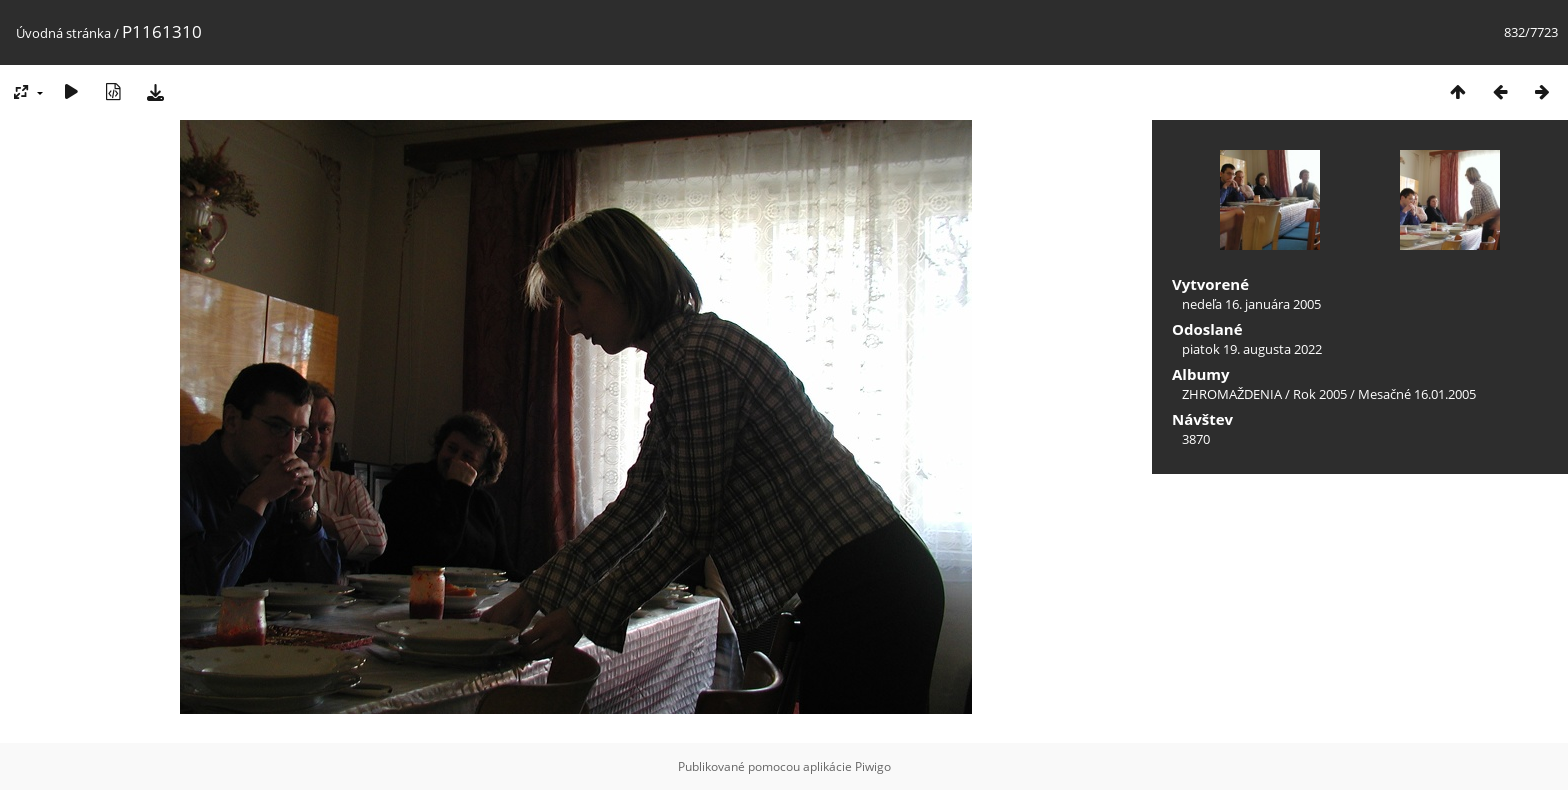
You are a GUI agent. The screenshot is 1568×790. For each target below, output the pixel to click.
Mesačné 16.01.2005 (1417, 394)
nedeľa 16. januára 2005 (1251, 304)
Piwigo (873, 766)
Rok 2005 (1320, 394)
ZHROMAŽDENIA (1232, 394)
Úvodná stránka (63, 33)
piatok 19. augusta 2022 (1252, 349)
